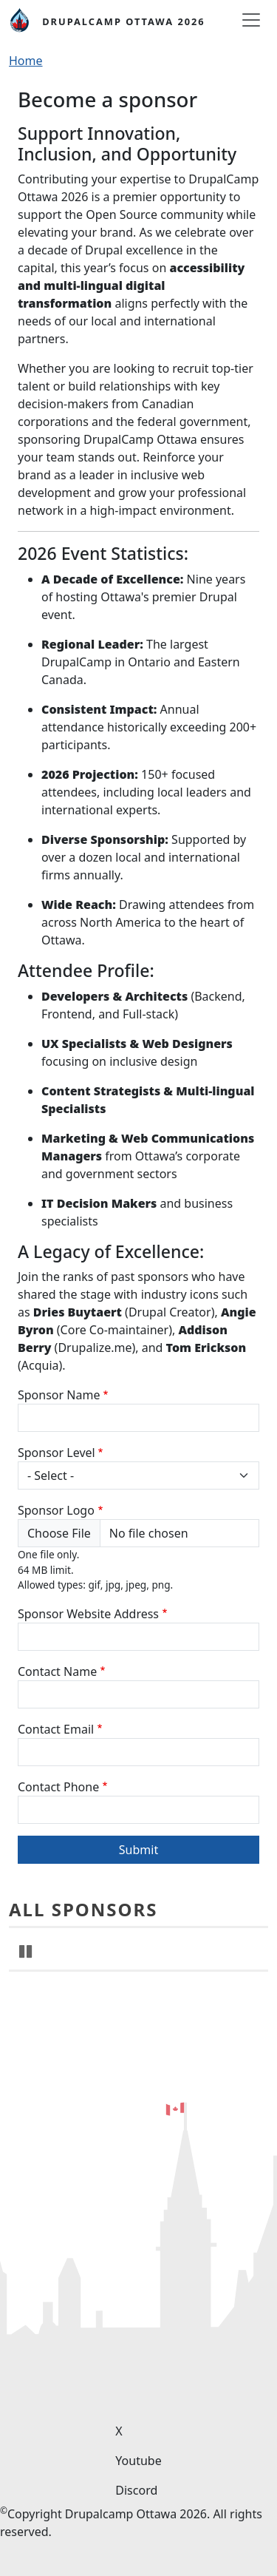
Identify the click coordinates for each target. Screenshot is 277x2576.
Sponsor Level (56, 1452)
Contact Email (56, 1729)
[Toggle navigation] (251, 20)
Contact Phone (58, 1787)
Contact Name (57, 1671)
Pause (26, 2077)
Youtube (138, 2460)
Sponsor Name (59, 1395)
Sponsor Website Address (88, 1614)
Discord (136, 2490)
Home (26, 61)
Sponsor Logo (56, 1510)
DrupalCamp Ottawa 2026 (123, 21)
